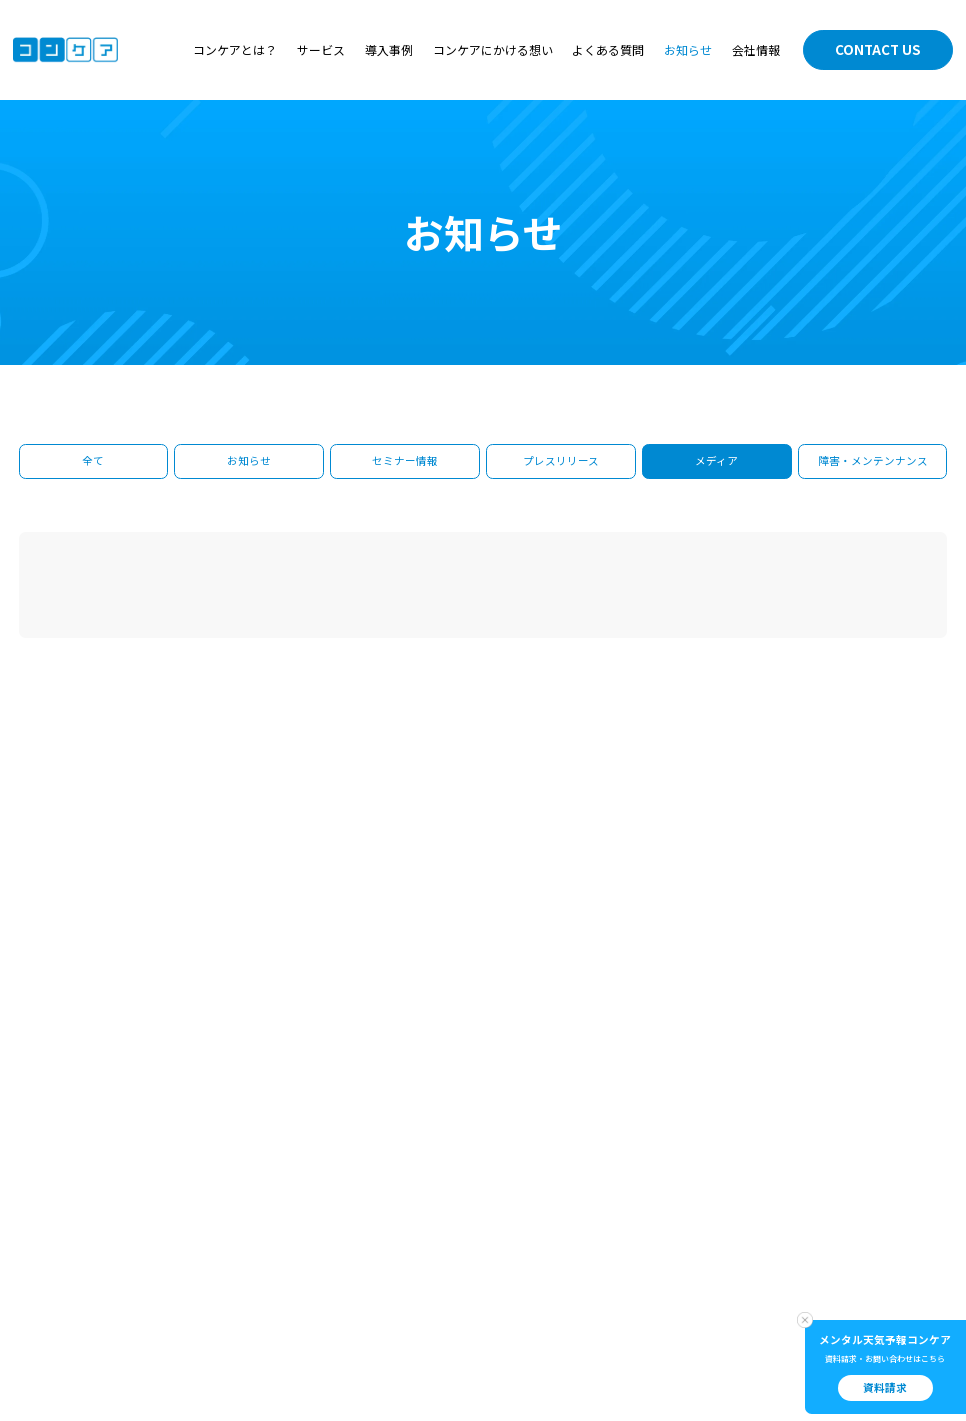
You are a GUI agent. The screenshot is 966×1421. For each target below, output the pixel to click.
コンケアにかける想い (493, 50)
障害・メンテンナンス (873, 460)
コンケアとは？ (235, 50)
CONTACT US (878, 49)
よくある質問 (608, 50)
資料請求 (885, 1387)
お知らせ (688, 50)
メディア (716, 460)
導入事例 (389, 50)
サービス (321, 50)
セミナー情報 (405, 460)
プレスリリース (561, 460)
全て (93, 460)
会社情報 (756, 50)
